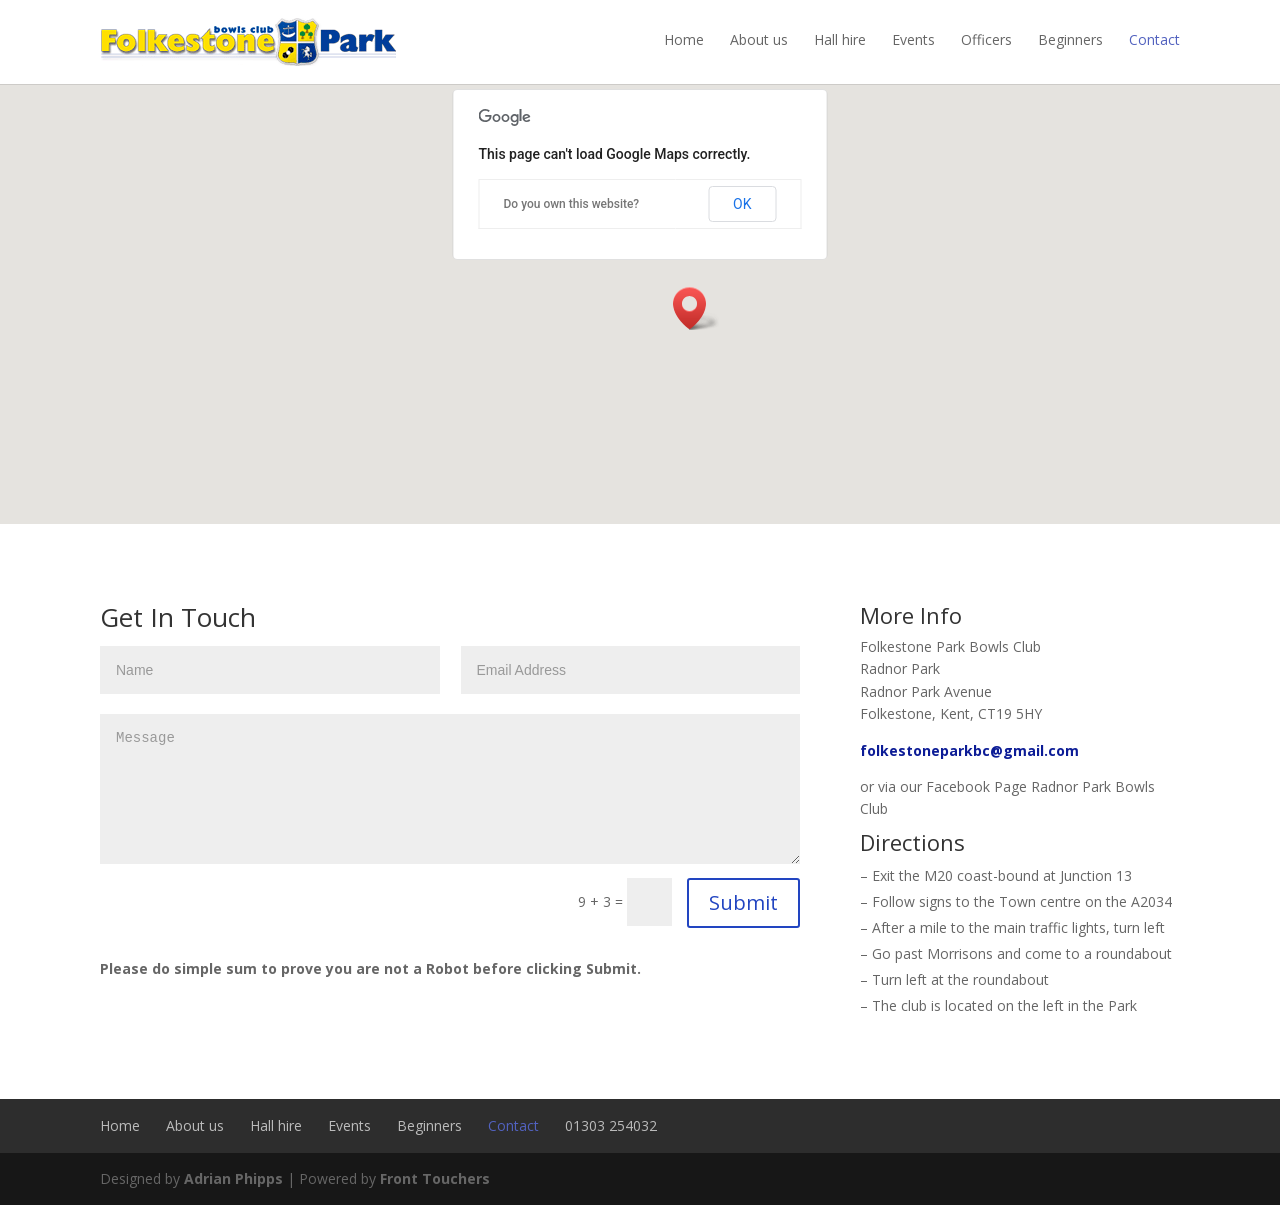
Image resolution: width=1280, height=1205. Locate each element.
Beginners (1070, 39)
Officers (986, 39)
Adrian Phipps (233, 1178)
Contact (1154, 39)
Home (684, 39)
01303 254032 (611, 1125)
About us (759, 39)
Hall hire (840, 39)
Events (913, 39)
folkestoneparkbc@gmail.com (969, 750)
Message (450, 789)
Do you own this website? (572, 204)
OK (742, 204)
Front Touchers (435, 1178)
